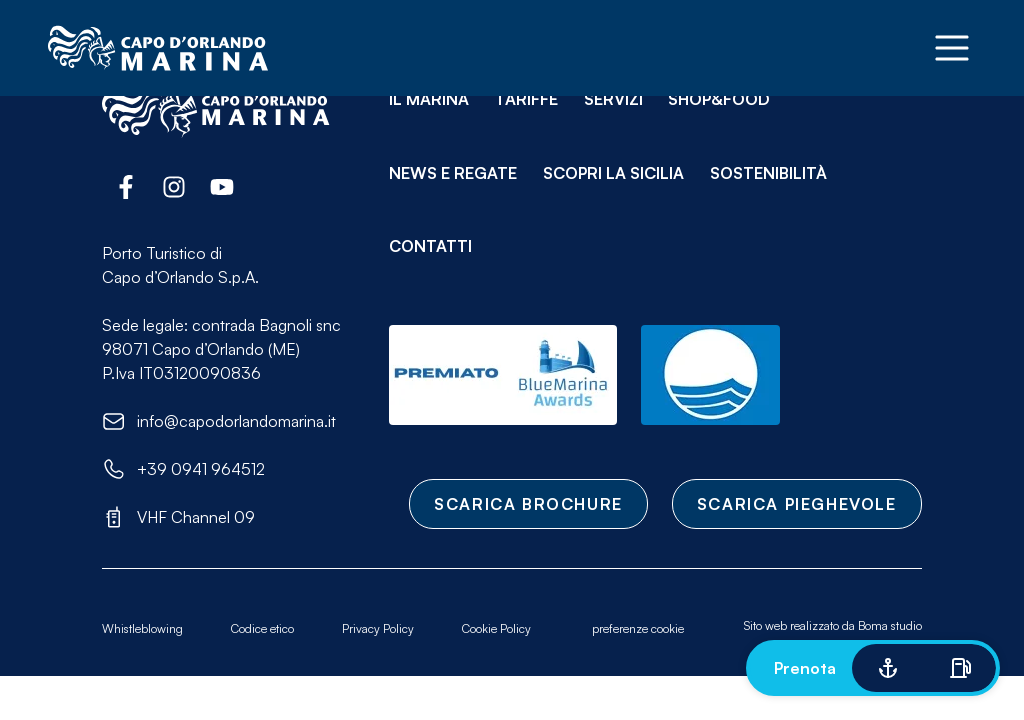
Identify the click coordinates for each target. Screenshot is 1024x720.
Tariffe (526, 99)
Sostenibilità (768, 173)
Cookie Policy (496, 628)
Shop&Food (719, 99)
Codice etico (262, 628)
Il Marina (429, 99)
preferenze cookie (638, 628)
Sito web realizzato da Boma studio (833, 625)
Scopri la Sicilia (613, 173)
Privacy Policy (378, 628)
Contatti (430, 246)
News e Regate (453, 173)
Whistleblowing (142, 628)
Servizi (613, 99)
